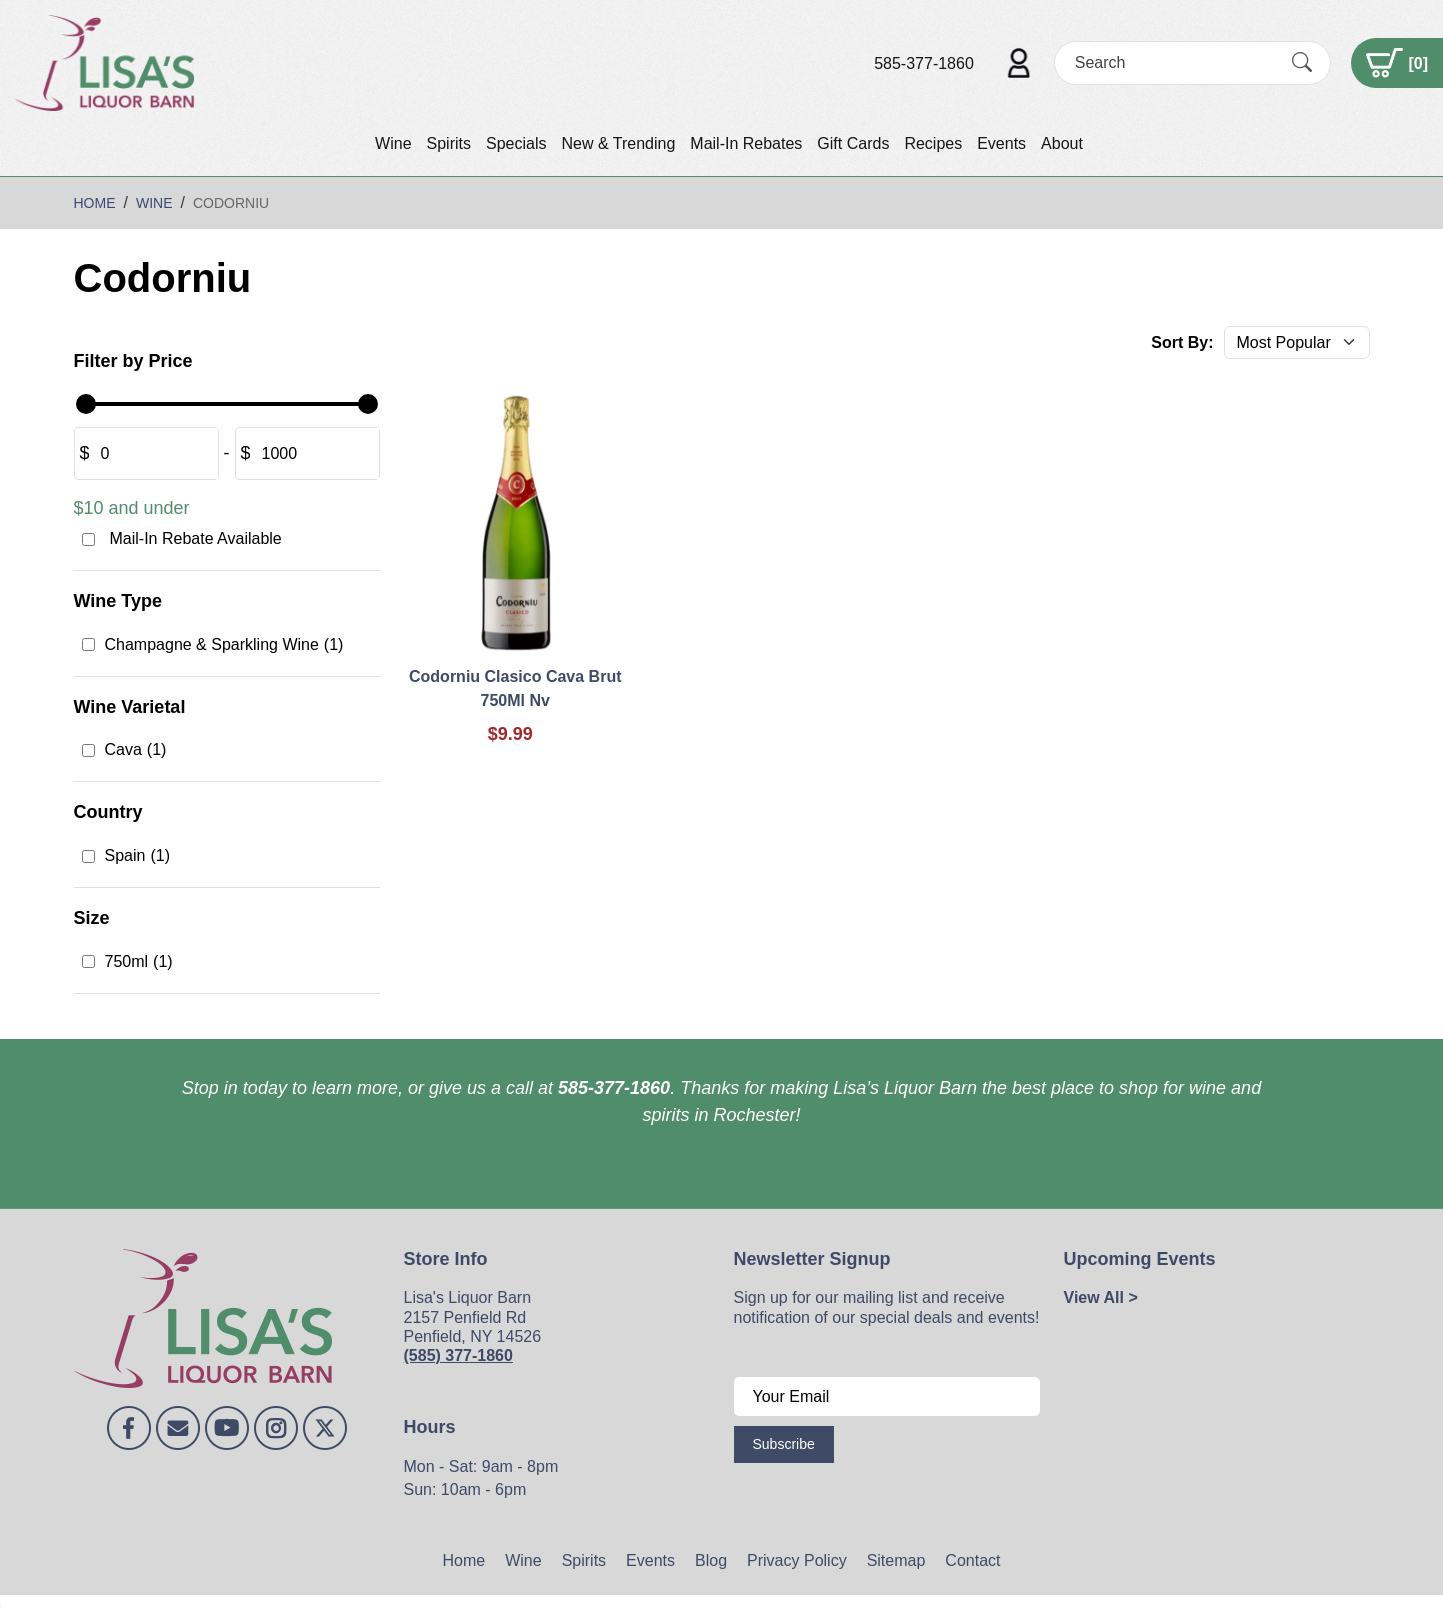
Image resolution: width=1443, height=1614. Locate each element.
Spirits (449, 143)
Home (464, 1560)
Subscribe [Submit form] (784, 1444)
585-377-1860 (924, 63)
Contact (972, 1560)
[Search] (1175, 62)
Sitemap (896, 1560)
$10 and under (132, 508)
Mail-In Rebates (746, 143)
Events (1001, 143)
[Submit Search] (1302, 63)
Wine (393, 143)
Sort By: (1182, 342)
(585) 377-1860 (458, 1355)
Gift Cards (853, 143)
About (1062, 143)
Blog (711, 1560)
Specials (516, 143)
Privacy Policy (797, 1560)
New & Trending (618, 143)
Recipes (933, 143)
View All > (1101, 1297)
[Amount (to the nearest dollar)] (153, 453)
